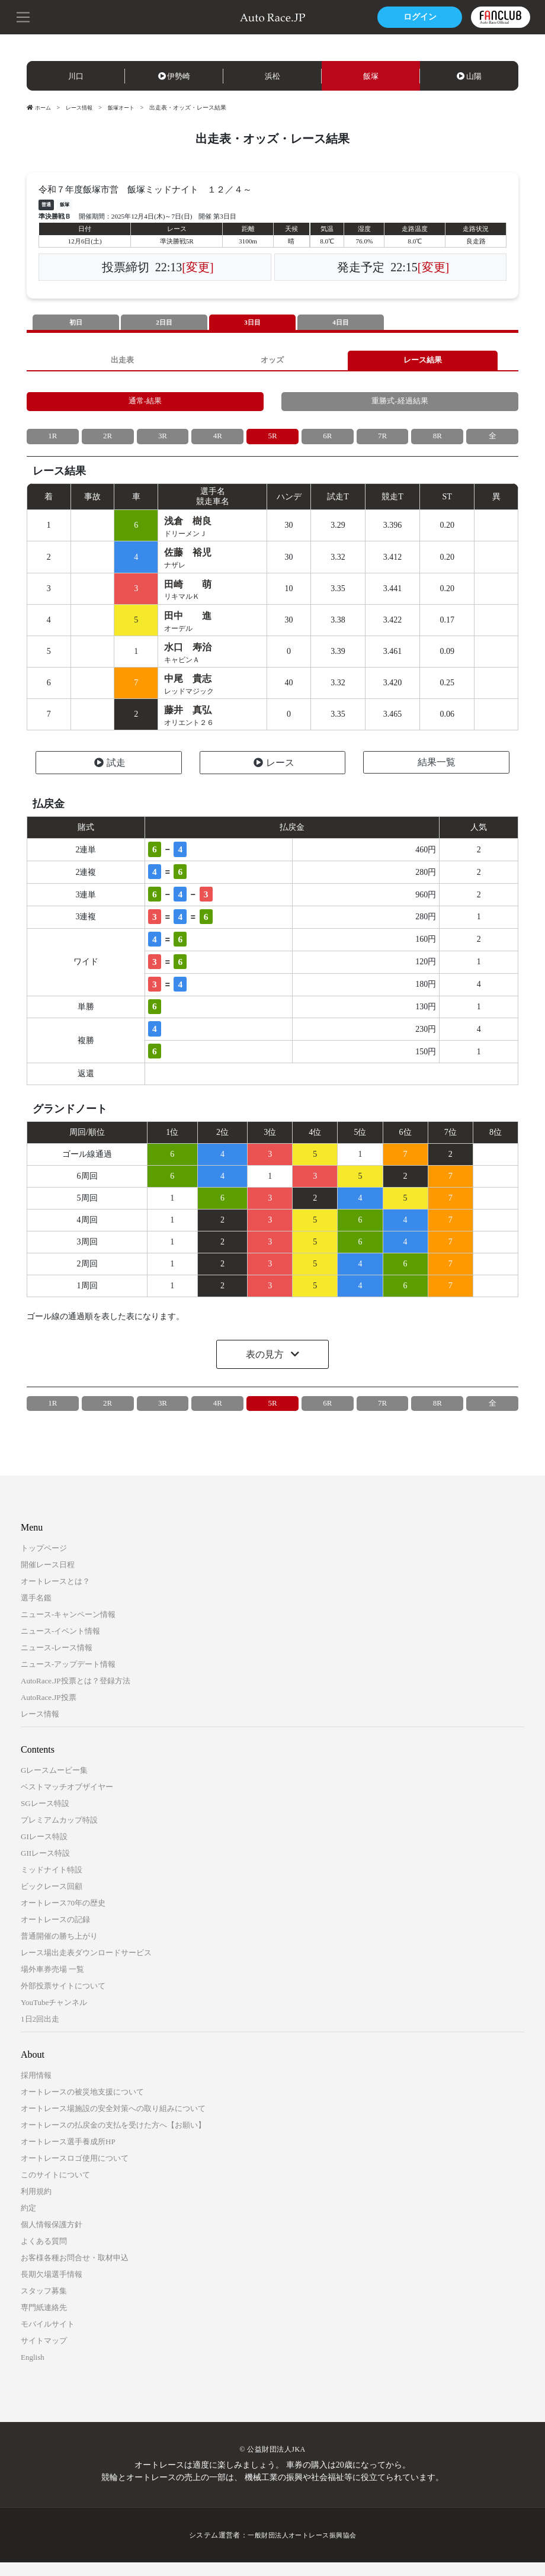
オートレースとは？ (55, 1594)
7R (382, 441)
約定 (28, 2221)
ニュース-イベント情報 (60, 1644)
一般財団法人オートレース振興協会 (302, 2549)
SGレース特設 (45, 1816)
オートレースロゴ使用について (75, 2171)
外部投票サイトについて (63, 1999)
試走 (110, 776)
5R (272, 441)
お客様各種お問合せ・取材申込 (75, 2271)
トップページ (44, 1561)
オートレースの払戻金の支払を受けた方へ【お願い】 (113, 2138)
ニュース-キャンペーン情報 (68, 1628)
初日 (76, 323)
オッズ (272, 361)
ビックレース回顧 (51, 1899)
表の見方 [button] (266, 1367)
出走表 (122, 361)
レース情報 (82, 107)
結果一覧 (437, 776)
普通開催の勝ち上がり (59, 1949)
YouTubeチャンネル (54, 2016)
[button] (24, 16)
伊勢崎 (174, 76)
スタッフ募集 (44, 2304)
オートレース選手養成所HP (68, 2155)
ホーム (40, 107)
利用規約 (36, 2204)
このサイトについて (55, 2188)
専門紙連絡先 (44, 2321)
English (32, 2370)
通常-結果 (145, 405)
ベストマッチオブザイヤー (67, 1800)
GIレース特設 (44, 1850)
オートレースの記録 (55, 1933)
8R (437, 441)
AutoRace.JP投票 (48, 1710)
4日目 (341, 323)
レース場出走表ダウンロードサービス (86, 1966)
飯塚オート (127, 107)
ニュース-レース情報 (56, 1661)
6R (327, 441)
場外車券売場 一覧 (52, 1982)
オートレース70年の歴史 (63, 1916)
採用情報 (36, 2088)
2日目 (164, 323)
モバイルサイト (48, 2337)
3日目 (252, 323)
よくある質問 (44, 2254)
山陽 (469, 76)
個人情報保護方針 (51, 2238)
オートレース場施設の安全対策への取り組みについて (113, 2122)
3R (162, 441)
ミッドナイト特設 (51, 1883)
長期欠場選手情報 (51, 2287)
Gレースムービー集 (54, 1783)
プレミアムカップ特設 (59, 1833)
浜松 (272, 76)
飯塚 (371, 76)
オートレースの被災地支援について (82, 2105)
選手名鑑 (36, 1611)
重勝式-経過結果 (400, 405)
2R (108, 441)
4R (217, 441)
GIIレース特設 (45, 1866)
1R (52, 441)
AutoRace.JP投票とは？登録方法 (75, 1694)
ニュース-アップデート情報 (68, 1677)
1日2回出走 (40, 2032)
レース (274, 776)
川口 (76, 76)
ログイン (417, 16)
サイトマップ (44, 2354)
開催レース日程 (48, 1578)
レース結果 (422, 361)
